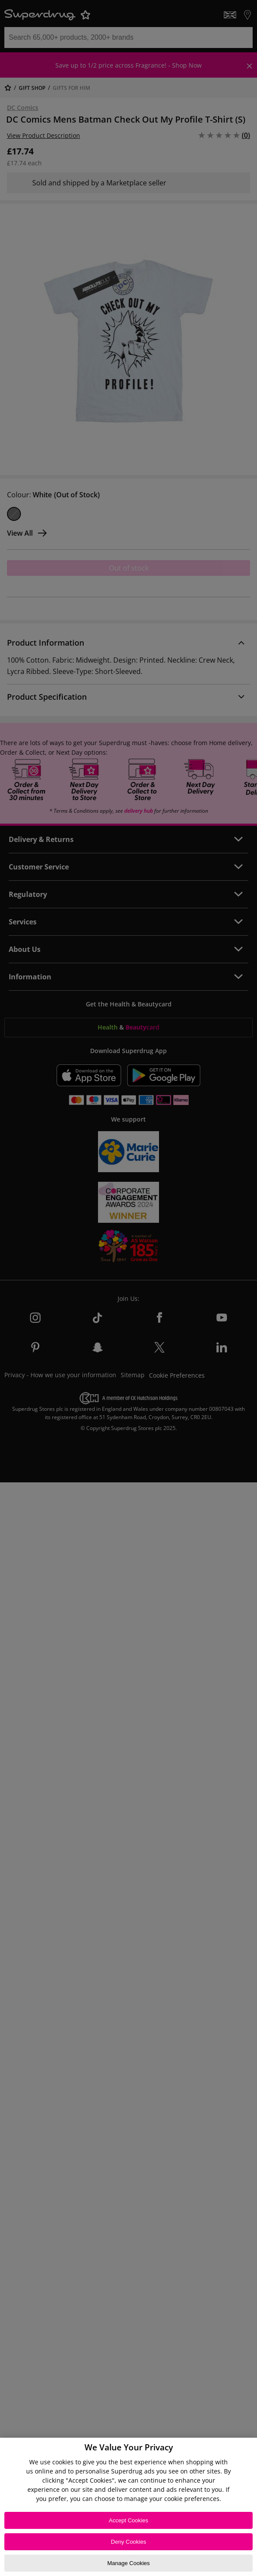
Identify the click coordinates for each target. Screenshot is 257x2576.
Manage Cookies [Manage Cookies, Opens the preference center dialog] (128, 2563)
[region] (128, 2507)
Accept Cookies (128, 2520)
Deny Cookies (128, 2541)
